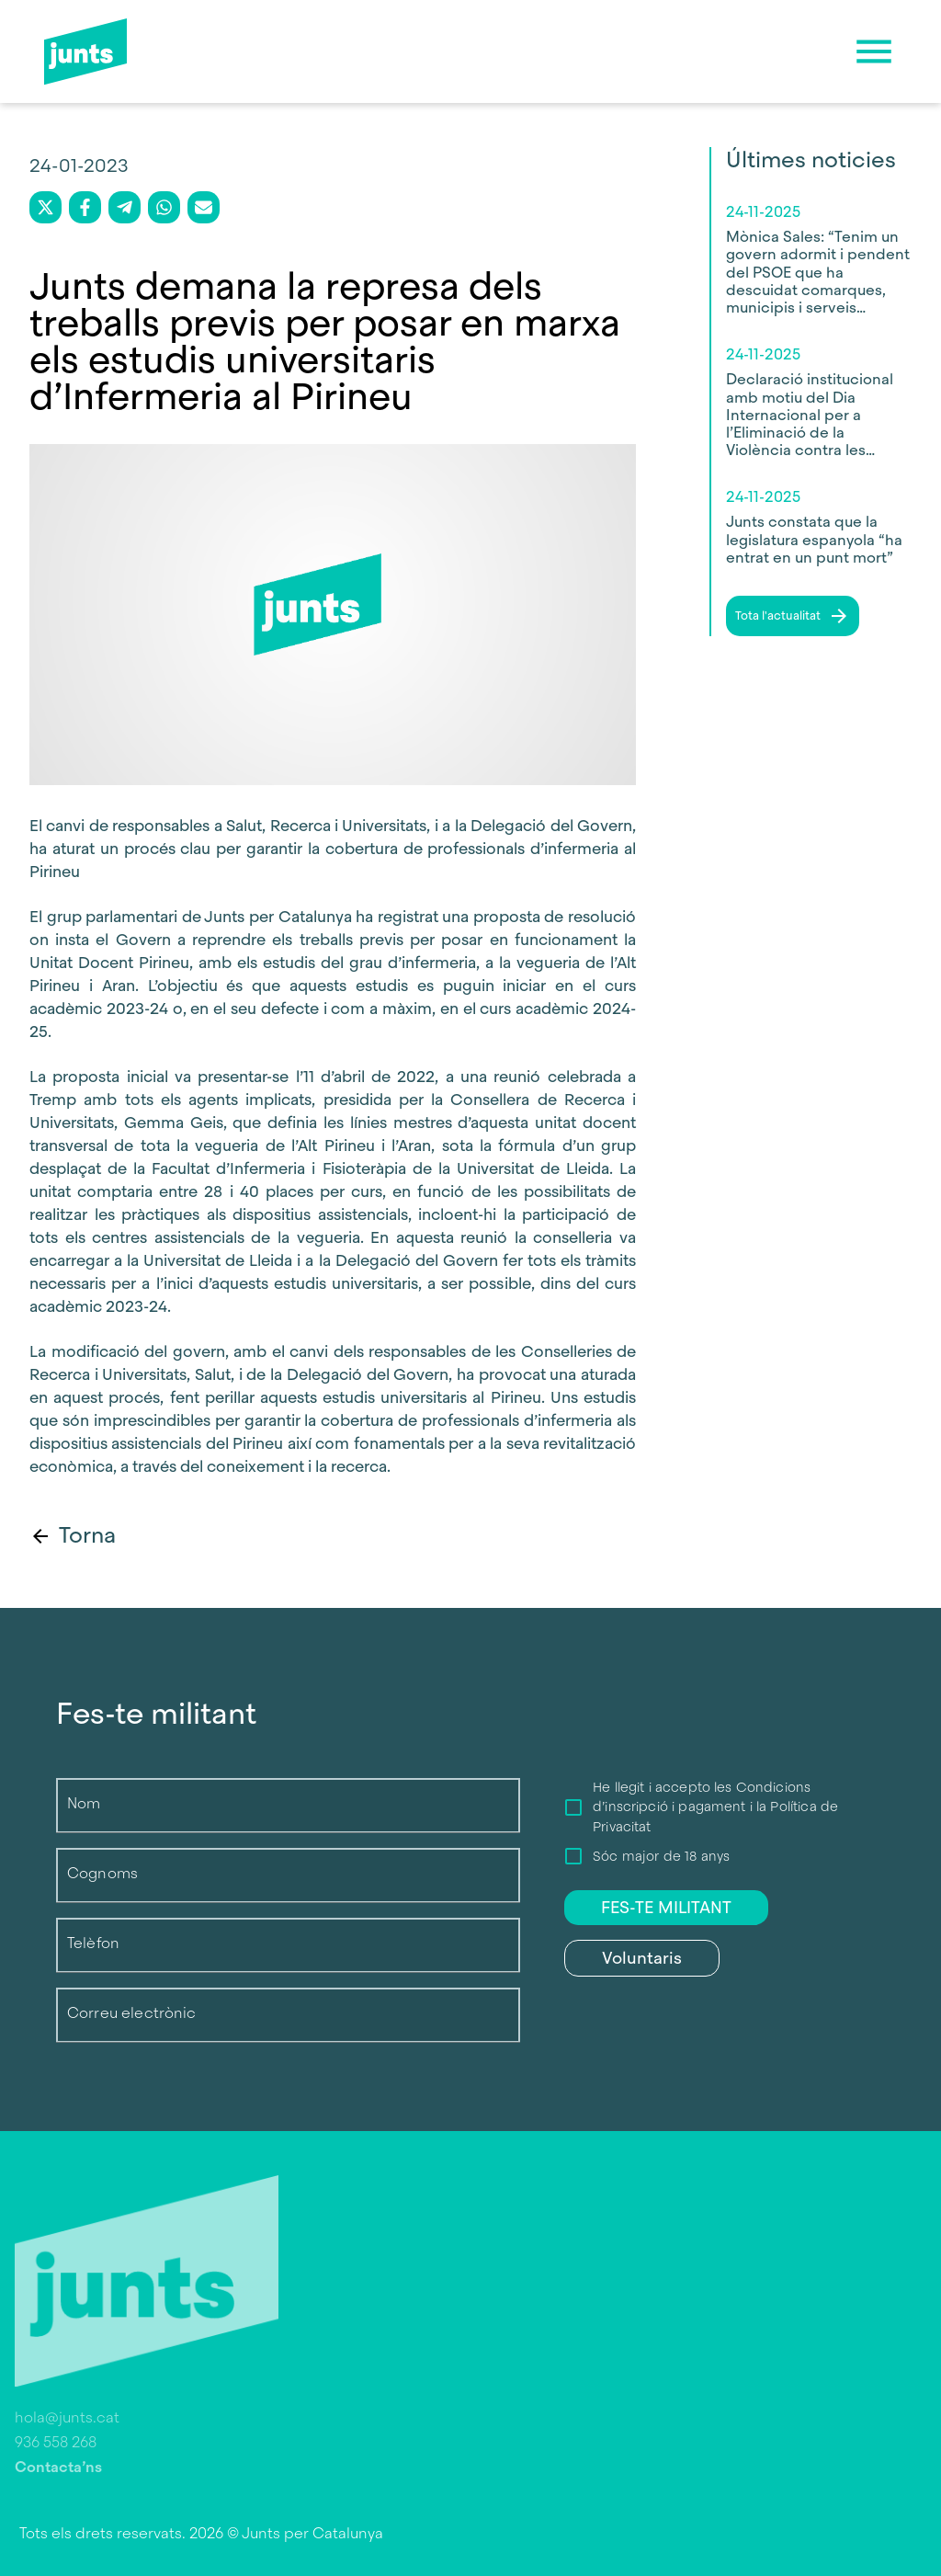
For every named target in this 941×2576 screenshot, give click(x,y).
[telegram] (124, 207)
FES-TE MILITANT (666, 1907)
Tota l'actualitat (792, 616)
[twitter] (45, 207)
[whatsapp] (164, 207)
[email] (203, 207)
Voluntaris (642, 1957)
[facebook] (85, 207)
